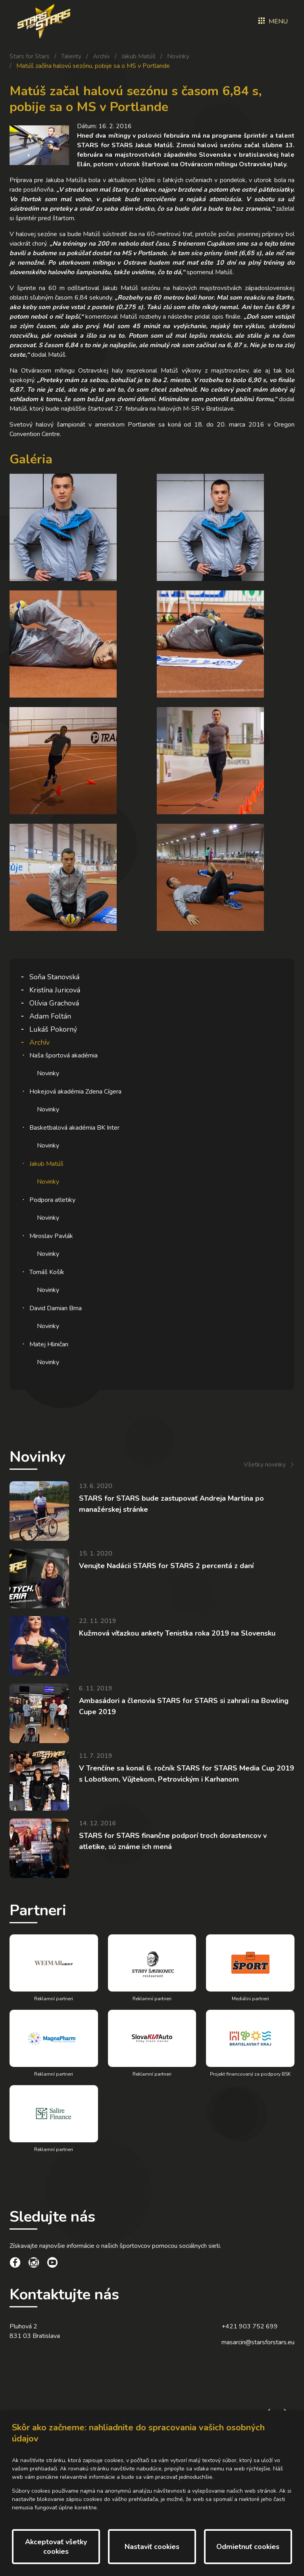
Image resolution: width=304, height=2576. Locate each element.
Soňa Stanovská (54, 977)
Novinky (178, 56)
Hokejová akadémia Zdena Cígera (75, 1091)
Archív (101, 56)
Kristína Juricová (54, 990)
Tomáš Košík (46, 1272)
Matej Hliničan (48, 1344)
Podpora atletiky (52, 1200)
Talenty (71, 56)
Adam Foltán (50, 1016)
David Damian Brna (55, 1308)
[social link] (15, 2263)
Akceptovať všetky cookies (56, 2546)
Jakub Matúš (138, 56)
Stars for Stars (30, 56)
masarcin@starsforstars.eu (257, 2342)
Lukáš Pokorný (53, 1029)
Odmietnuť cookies (247, 2546)
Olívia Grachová (54, 1003)
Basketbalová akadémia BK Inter (74, 1127)
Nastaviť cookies (152, 2546)
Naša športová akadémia (63, 1055)
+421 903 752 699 (249, 2326)
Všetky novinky (265, 1464)
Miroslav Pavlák (51, 1236)
